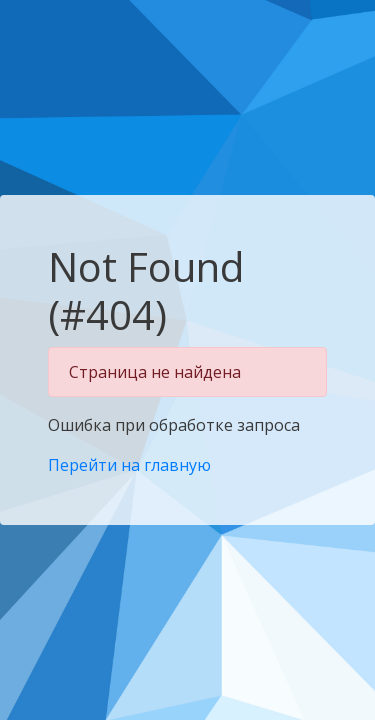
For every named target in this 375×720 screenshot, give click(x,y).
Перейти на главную (129, 465)
